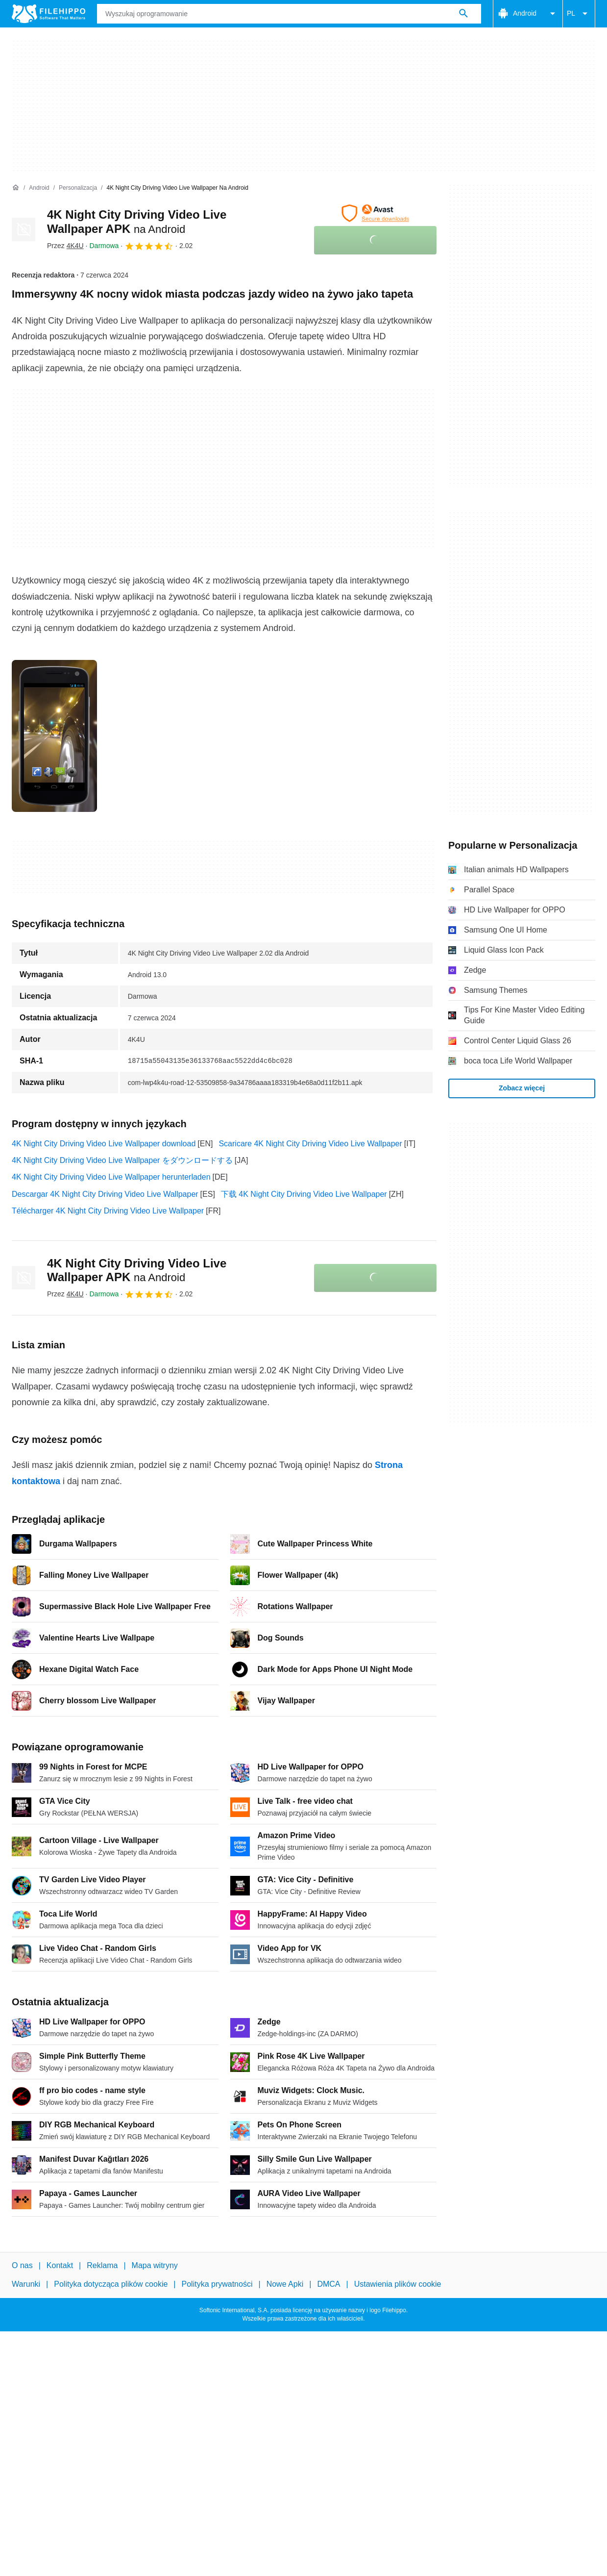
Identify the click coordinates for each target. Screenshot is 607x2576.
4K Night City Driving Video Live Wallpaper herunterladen (111, 1177)
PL (579, 14)
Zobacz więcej (522, 1088)
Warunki (26, 2284)
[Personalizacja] (78, 188)
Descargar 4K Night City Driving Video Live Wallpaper (105, 1194)
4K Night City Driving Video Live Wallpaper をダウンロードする (122, 1160)
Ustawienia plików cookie (397, 2284)
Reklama (102, 2265)
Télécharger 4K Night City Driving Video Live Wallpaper (108, 1211)
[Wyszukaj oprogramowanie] (463, 14)
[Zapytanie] (289, 14)
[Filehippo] (48, 13)
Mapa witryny (155, 2265)
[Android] (39, 188)
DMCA (328, 2284)
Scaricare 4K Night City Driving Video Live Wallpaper (310, 1143)
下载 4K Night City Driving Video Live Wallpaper (304, 1194)
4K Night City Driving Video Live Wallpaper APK (136, 1270)
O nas (22, 2265)
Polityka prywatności (217, 2284)
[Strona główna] (16, 187)
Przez (65, 246)
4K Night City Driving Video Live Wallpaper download (103, 1143)
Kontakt (60, 2265)
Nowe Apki (285, 2284)
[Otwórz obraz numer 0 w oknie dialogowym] (54, 736)
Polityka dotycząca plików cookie (111, 2284)
